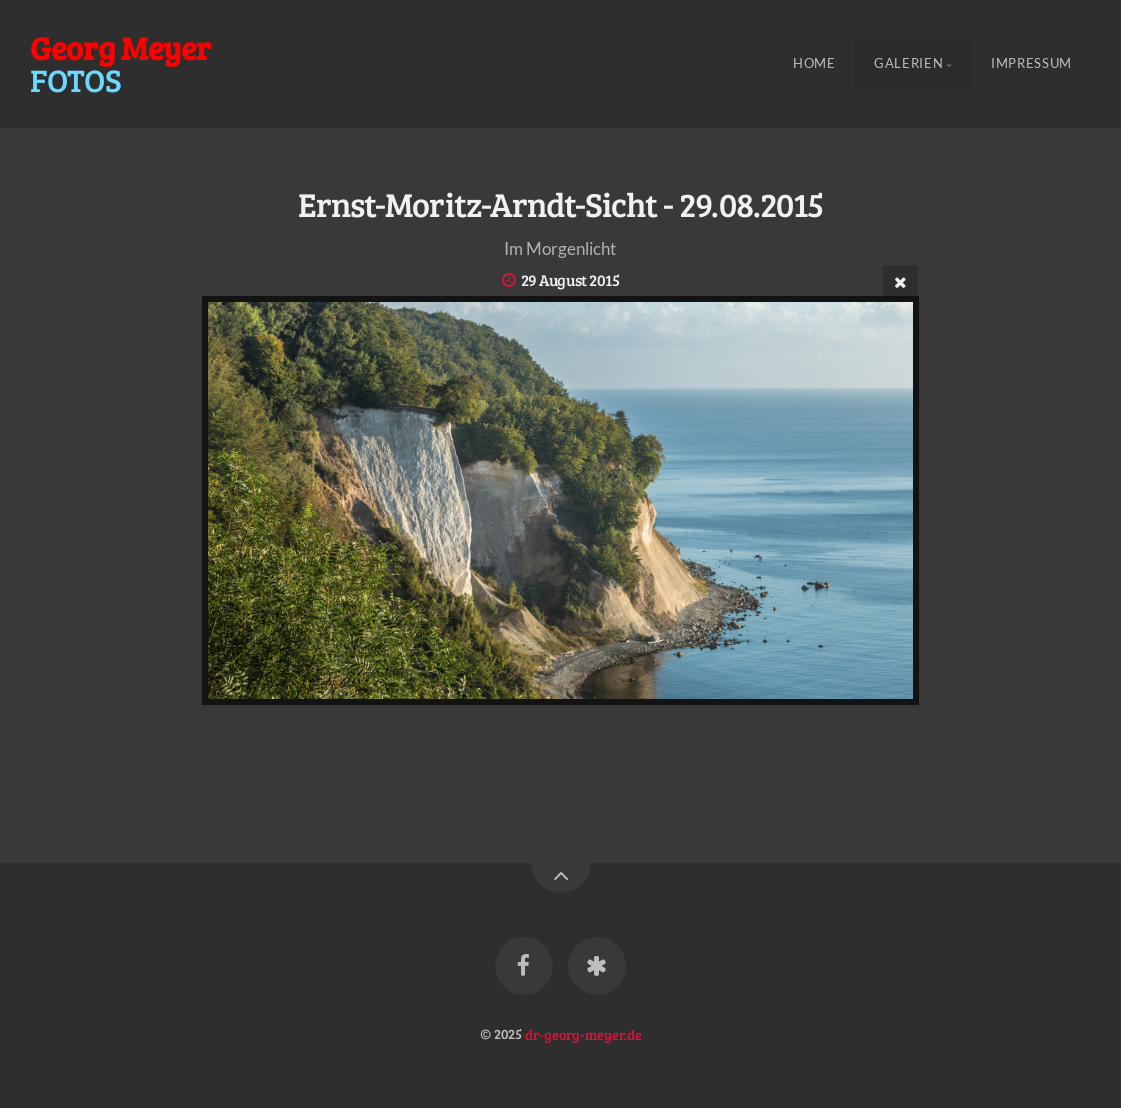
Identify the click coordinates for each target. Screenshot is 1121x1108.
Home (814, 64)
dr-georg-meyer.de (583, 1033)
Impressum (1031, 64)
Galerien (908, 64)
